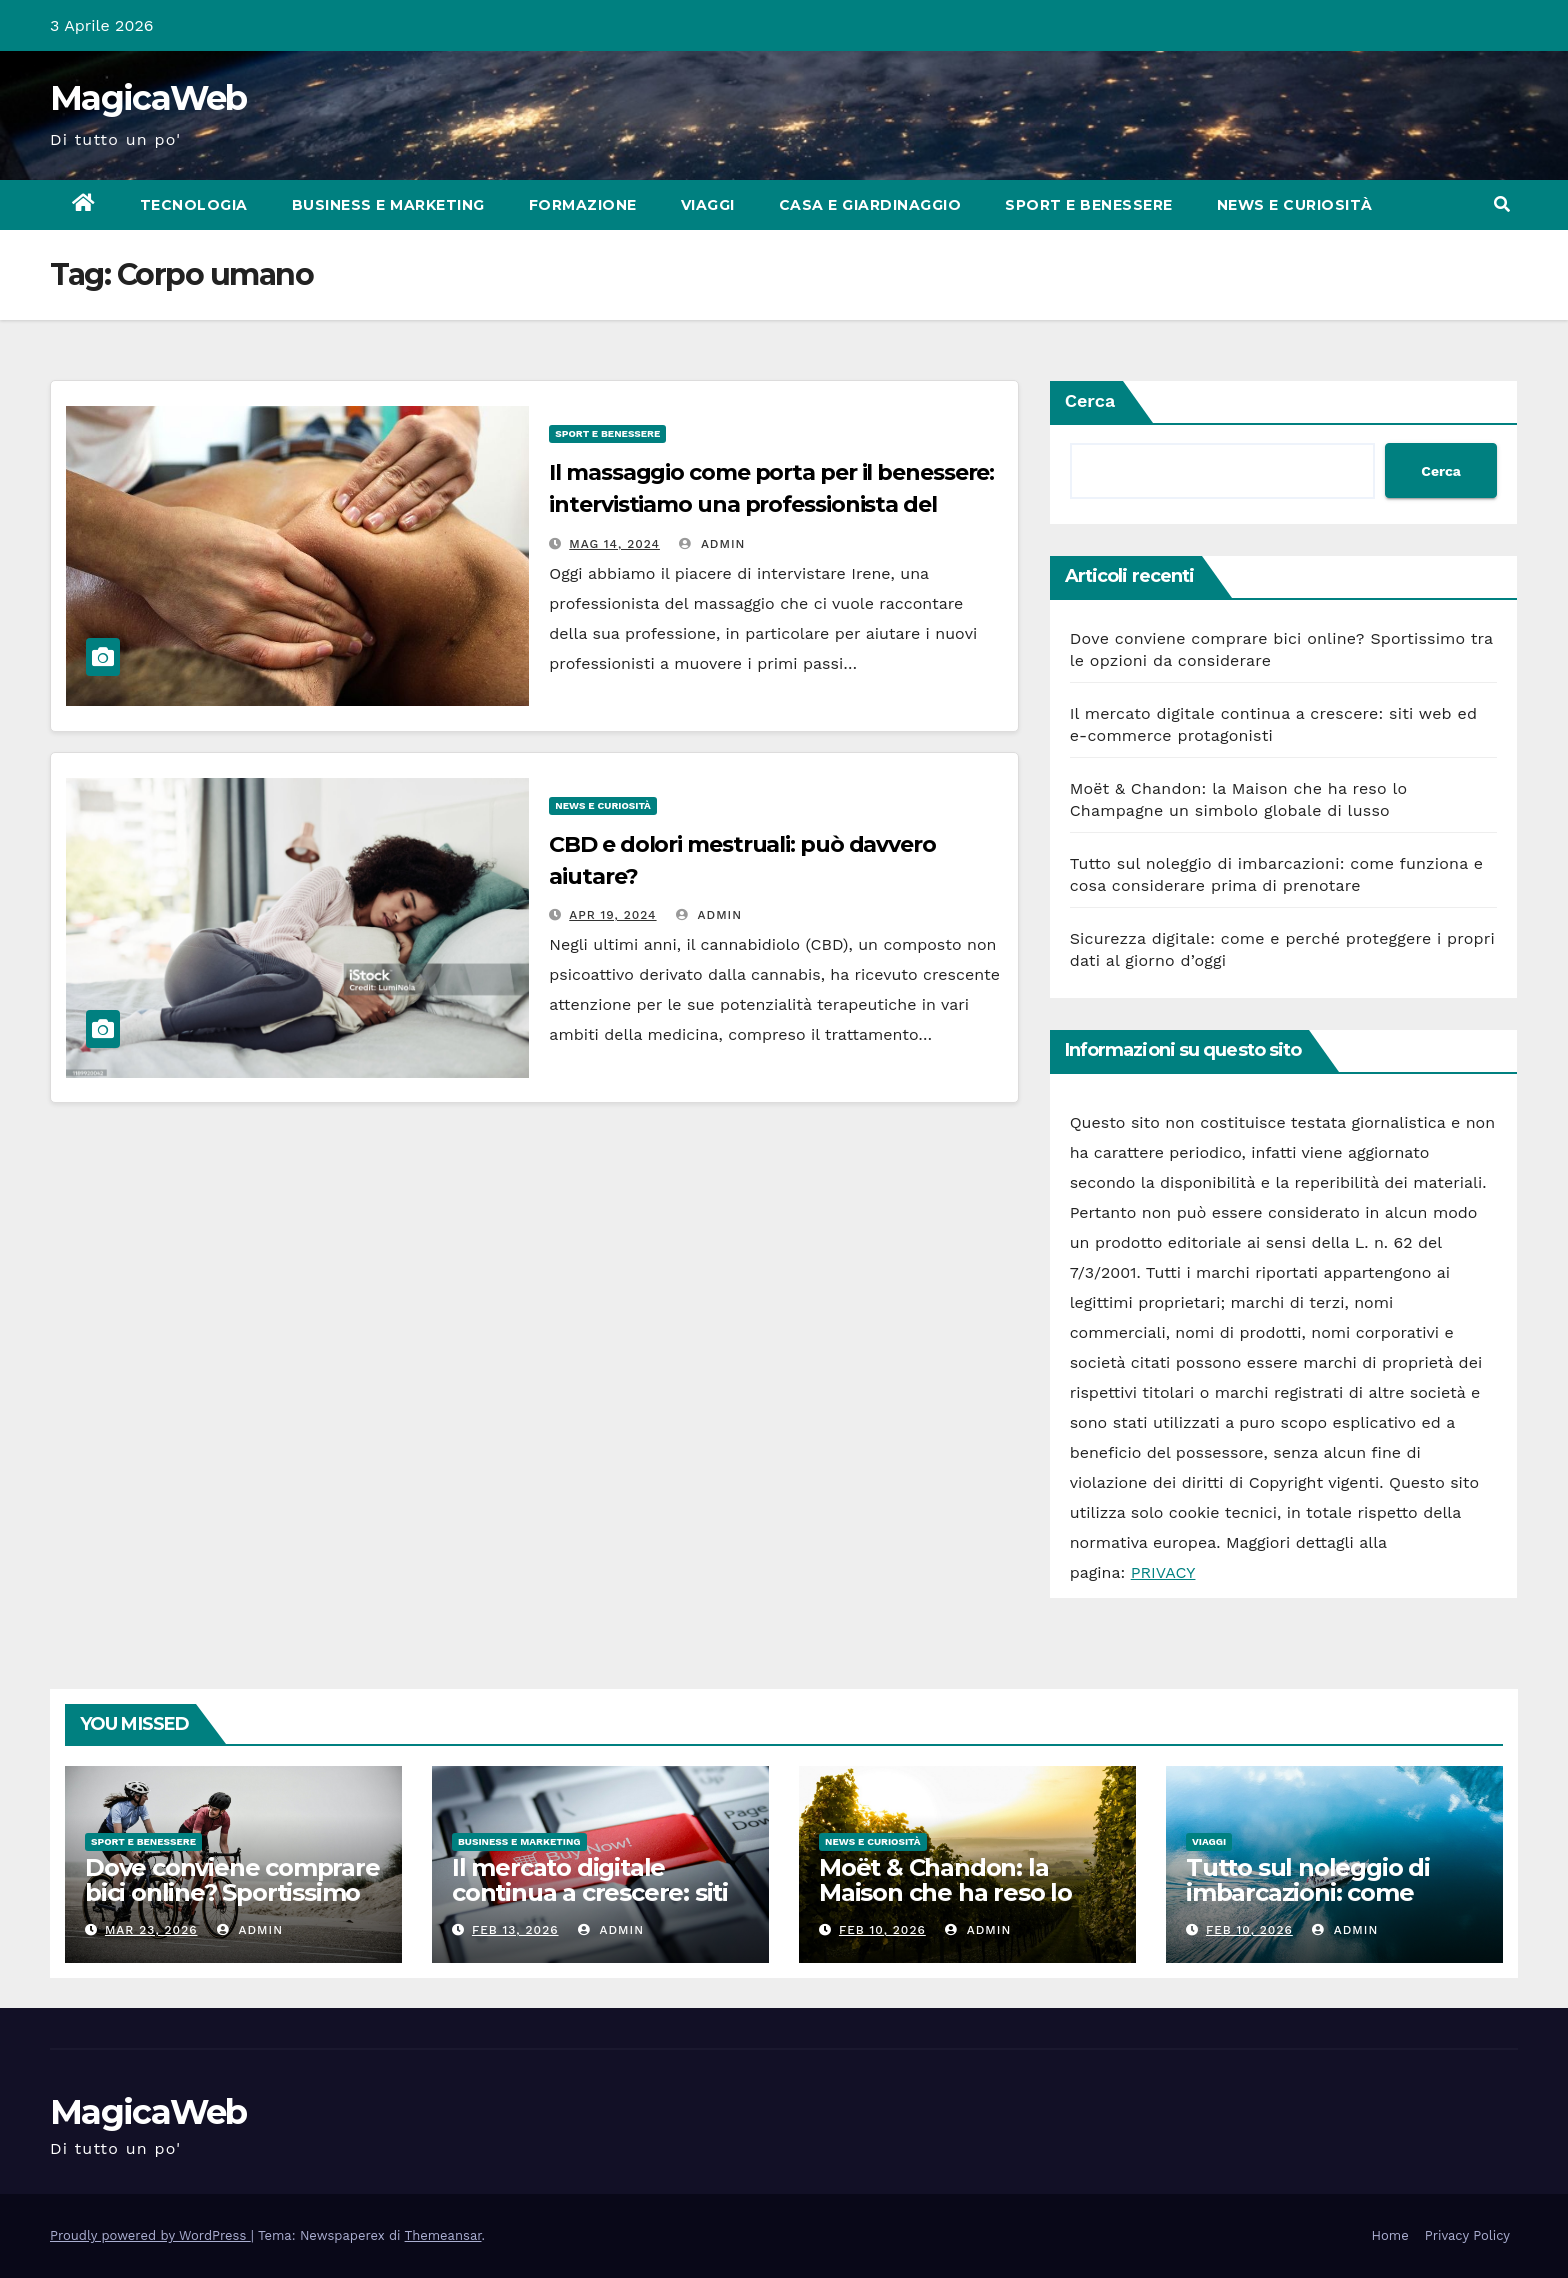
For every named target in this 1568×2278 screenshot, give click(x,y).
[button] (1502, 204)
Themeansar (443, 2235)
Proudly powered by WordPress (150, 2235)
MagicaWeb (148, 98)
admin (712, 544)
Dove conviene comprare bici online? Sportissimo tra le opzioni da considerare (232, 1905)
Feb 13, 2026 (515, 1930)
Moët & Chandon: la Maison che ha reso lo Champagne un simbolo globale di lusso (960, 1905)
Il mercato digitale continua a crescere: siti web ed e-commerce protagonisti (590, 1905)
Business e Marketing (388, 205)
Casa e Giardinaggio (870, 205)
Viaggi (708, 205)
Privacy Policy (1467, 2235)
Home (1390, 2235)
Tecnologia (194, 205)
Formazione (583, 205)
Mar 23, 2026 (151, 1930)
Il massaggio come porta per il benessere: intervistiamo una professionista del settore (771, 504)
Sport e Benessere (1089, 205)
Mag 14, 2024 (614, 544)
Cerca (1090, 400)
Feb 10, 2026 (882, 1930)
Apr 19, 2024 (612, 915)
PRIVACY (1163, 1572)
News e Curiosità (1295, 205)
